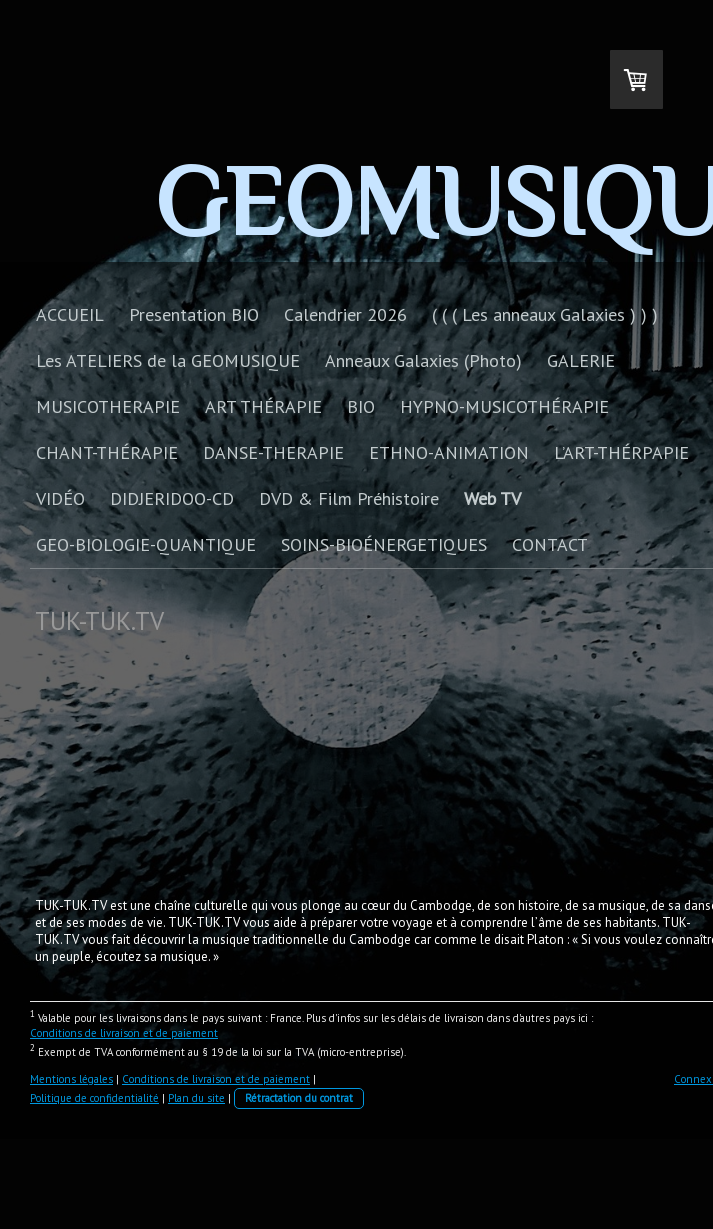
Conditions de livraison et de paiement (124, 1033)
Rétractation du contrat (299, 1098)
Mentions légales (71, 1079)
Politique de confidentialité (94, 1098)
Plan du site (196, 1098)
